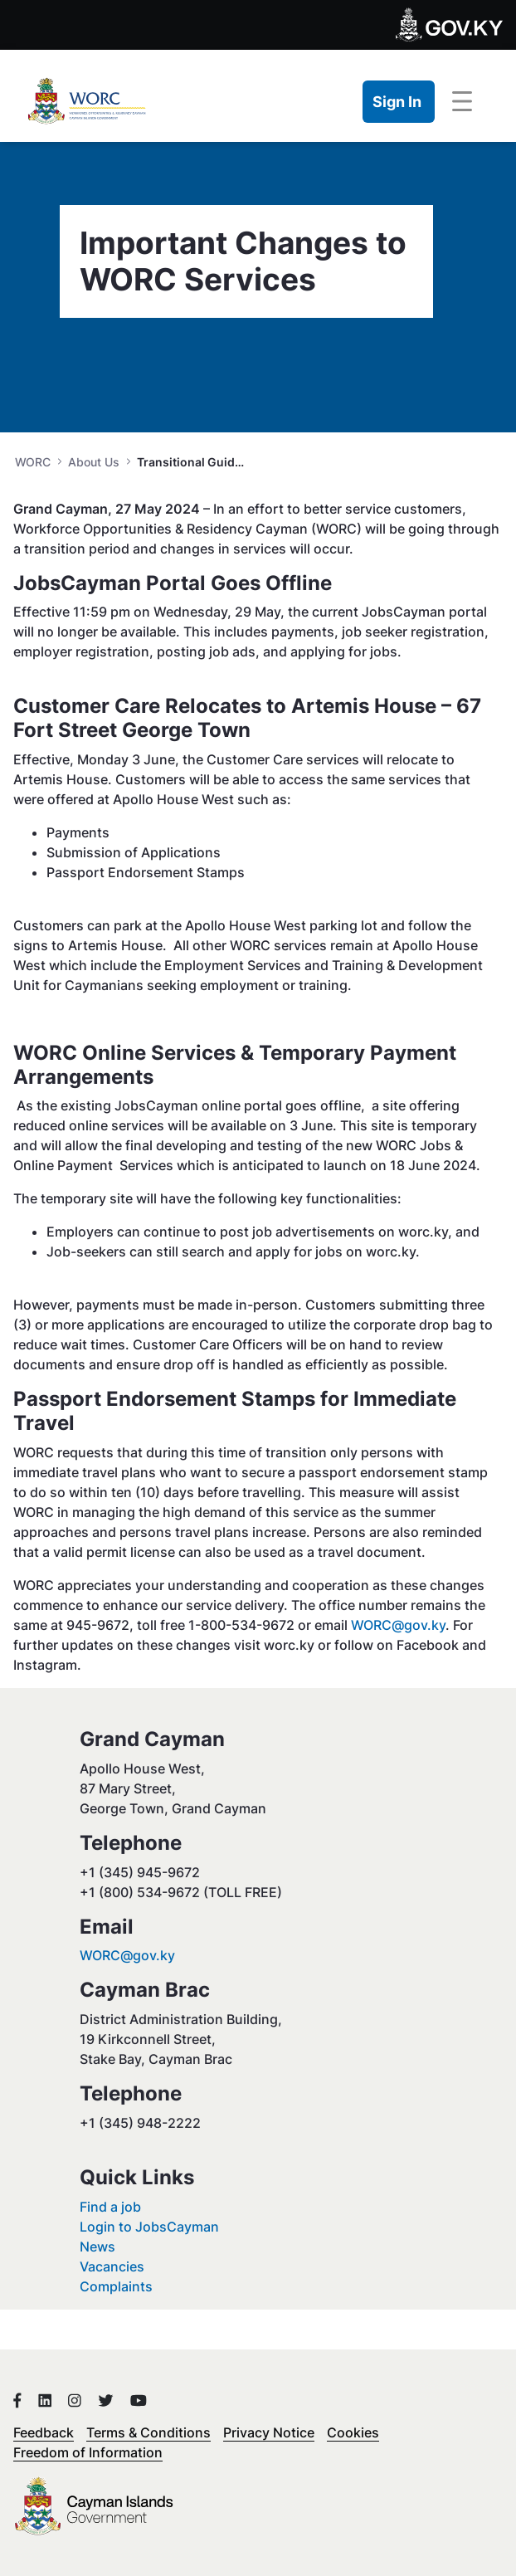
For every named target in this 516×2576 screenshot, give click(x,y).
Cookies (353, 2432)
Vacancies (112, 2266)
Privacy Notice (268, 2432)
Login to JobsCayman (149, 2226)
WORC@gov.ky (398, 1625)
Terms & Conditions (148, 2432)
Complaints (116, 2286)
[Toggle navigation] (462, 102)
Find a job (110, 2206)
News (97, 2246)
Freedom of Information (88, 2452)
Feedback (43, 2432)
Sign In (396, 101)
